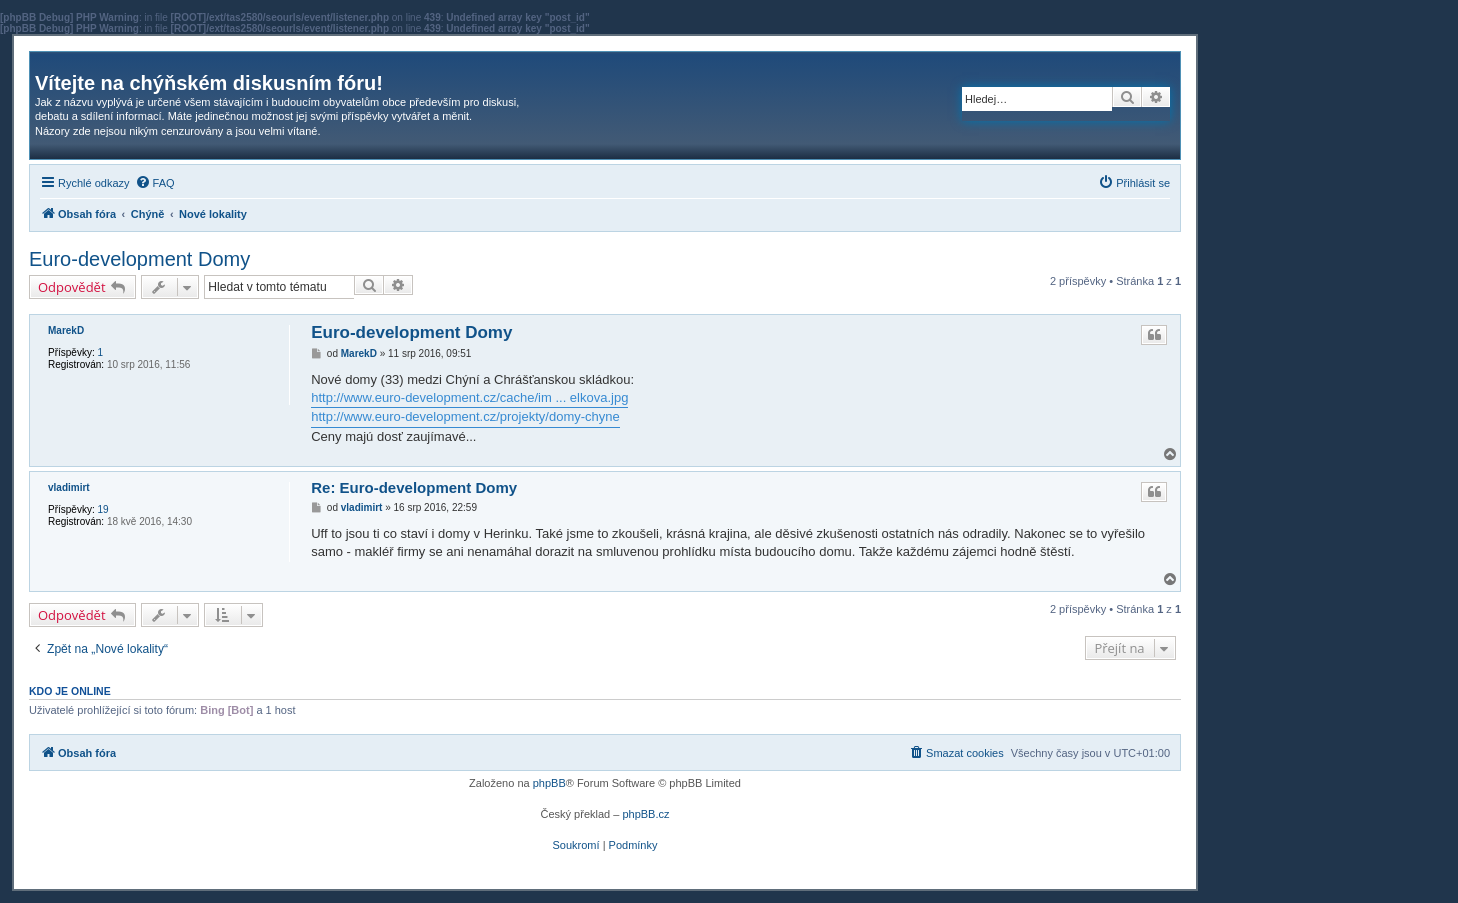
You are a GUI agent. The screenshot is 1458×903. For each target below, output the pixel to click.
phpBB (549, 783)
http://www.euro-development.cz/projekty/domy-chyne (465, 416)
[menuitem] (155, 183)
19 (102, 509)
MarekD (66, 330)
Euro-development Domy (139, 259)
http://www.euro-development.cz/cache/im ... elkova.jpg (469, 397)
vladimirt (69, 487)
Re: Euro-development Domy (414, 487)
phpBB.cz (645, 814)
